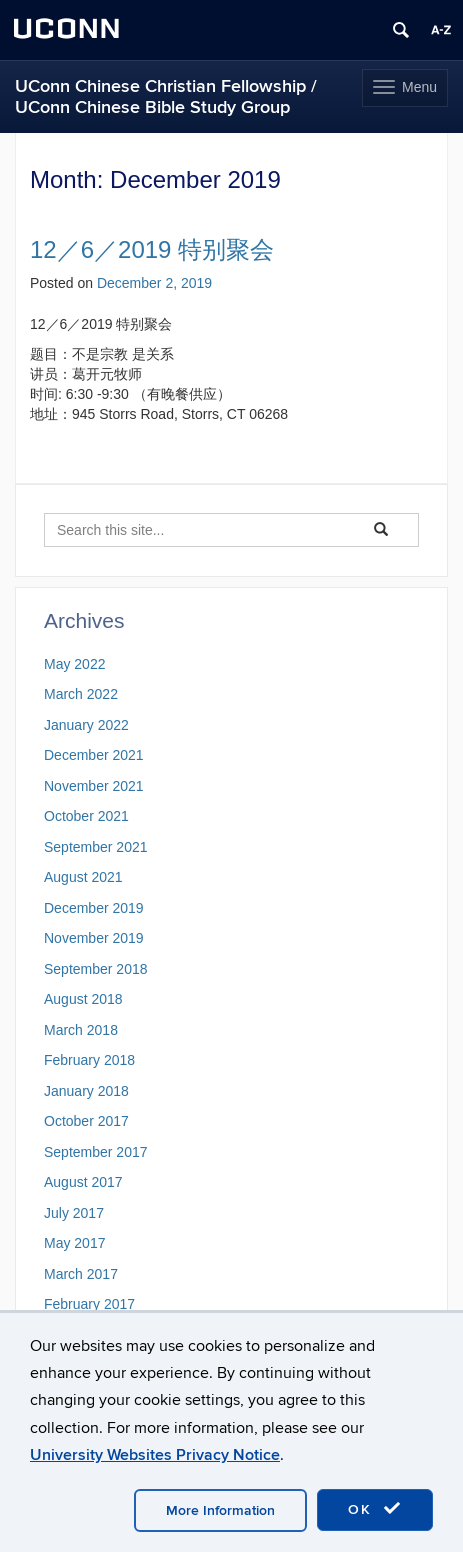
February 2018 (89, 1060)
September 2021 (96, 847)
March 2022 (81, 694)
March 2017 (81, 1274)
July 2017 (74, 1213)
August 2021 (83, 877)
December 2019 (94, 908)
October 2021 (86, 816)
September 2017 (96, 1152)
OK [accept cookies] (375, 1509)
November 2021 (94, 786)
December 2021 (94, 755)
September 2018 (96, 969)
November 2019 (94, 938)
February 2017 (89, 1304)
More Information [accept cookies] (220, 1510)
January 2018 (86, 1091)
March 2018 (81, 1030)
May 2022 (74, 664)
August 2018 (83, 999)
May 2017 (74, 1243)
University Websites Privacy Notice (155, 1455)
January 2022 (86, 725)
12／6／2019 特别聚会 (152, 249)
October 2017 (86, 1121)
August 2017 (83, 1182)
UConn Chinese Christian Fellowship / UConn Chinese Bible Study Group (166, 97)
